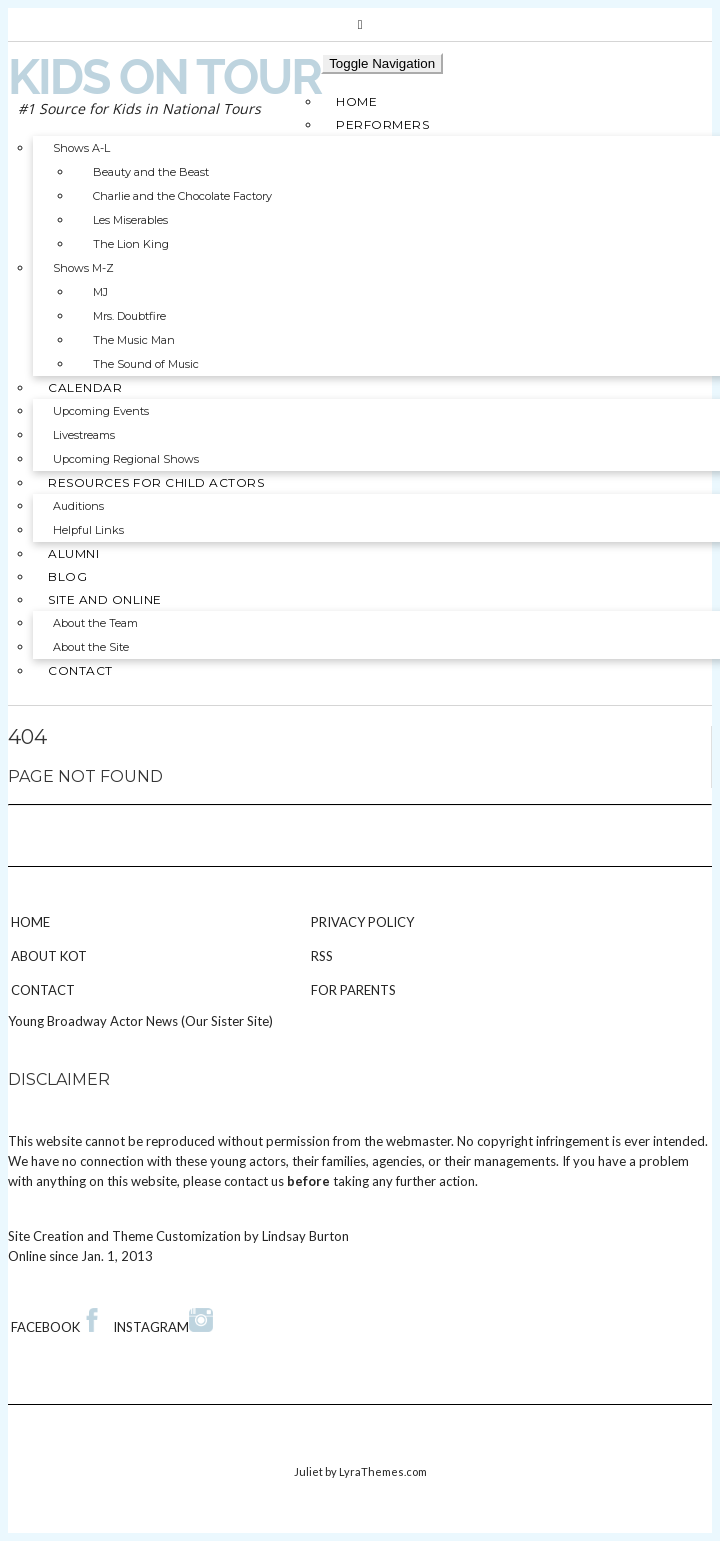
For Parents (353, 990)
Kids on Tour (164, 77)
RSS (322, 956)
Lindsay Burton (305, 1236)
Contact (43, 990)
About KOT (49, 956)
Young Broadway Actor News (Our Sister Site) (140, 1021)
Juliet (308, 1471)
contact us (254, 1181)
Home (30, 922)
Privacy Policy (362, 922)
